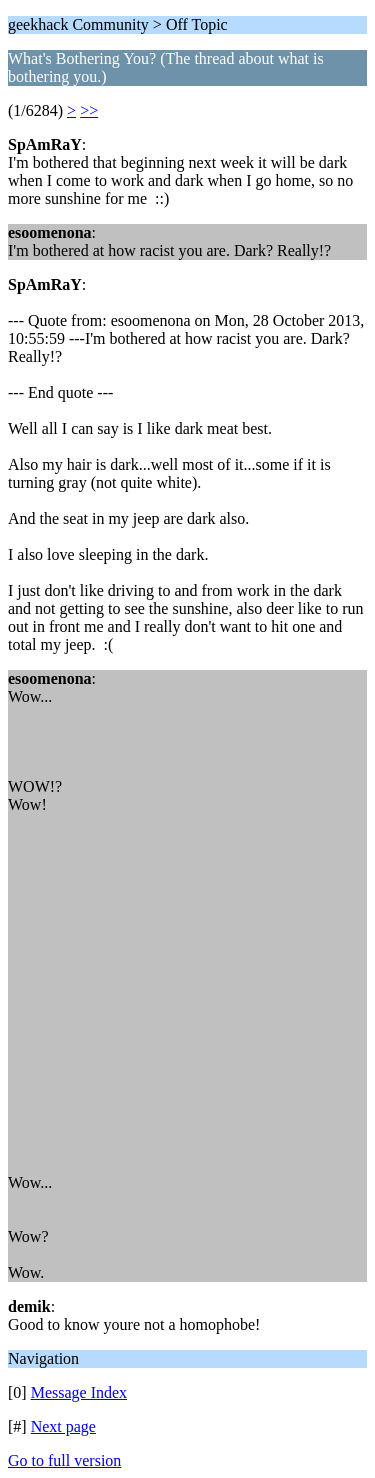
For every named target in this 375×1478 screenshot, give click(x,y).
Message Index (79, 1392)
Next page (63, 1426)
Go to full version (64, 1460)
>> (89, 110)
